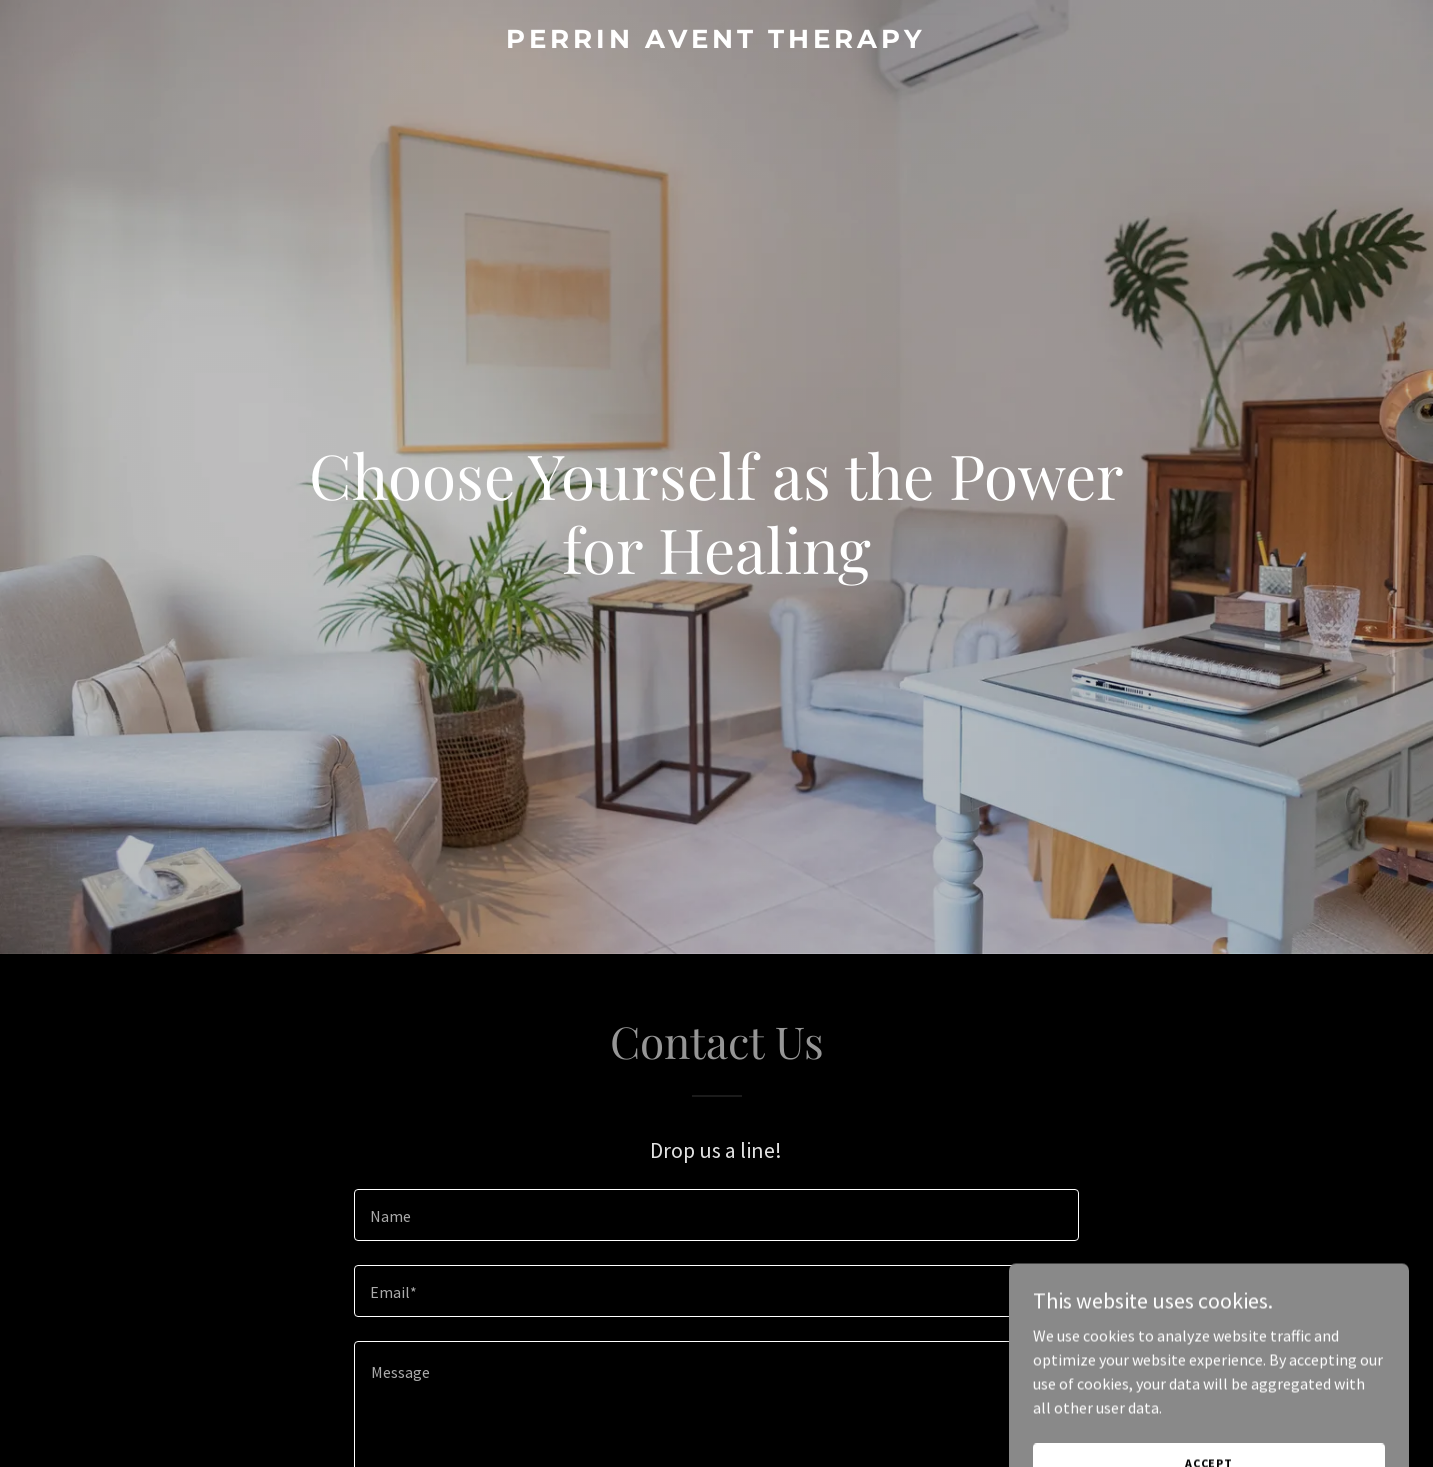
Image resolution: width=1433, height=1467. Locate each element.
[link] (716, 42)
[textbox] (716, 1215)
